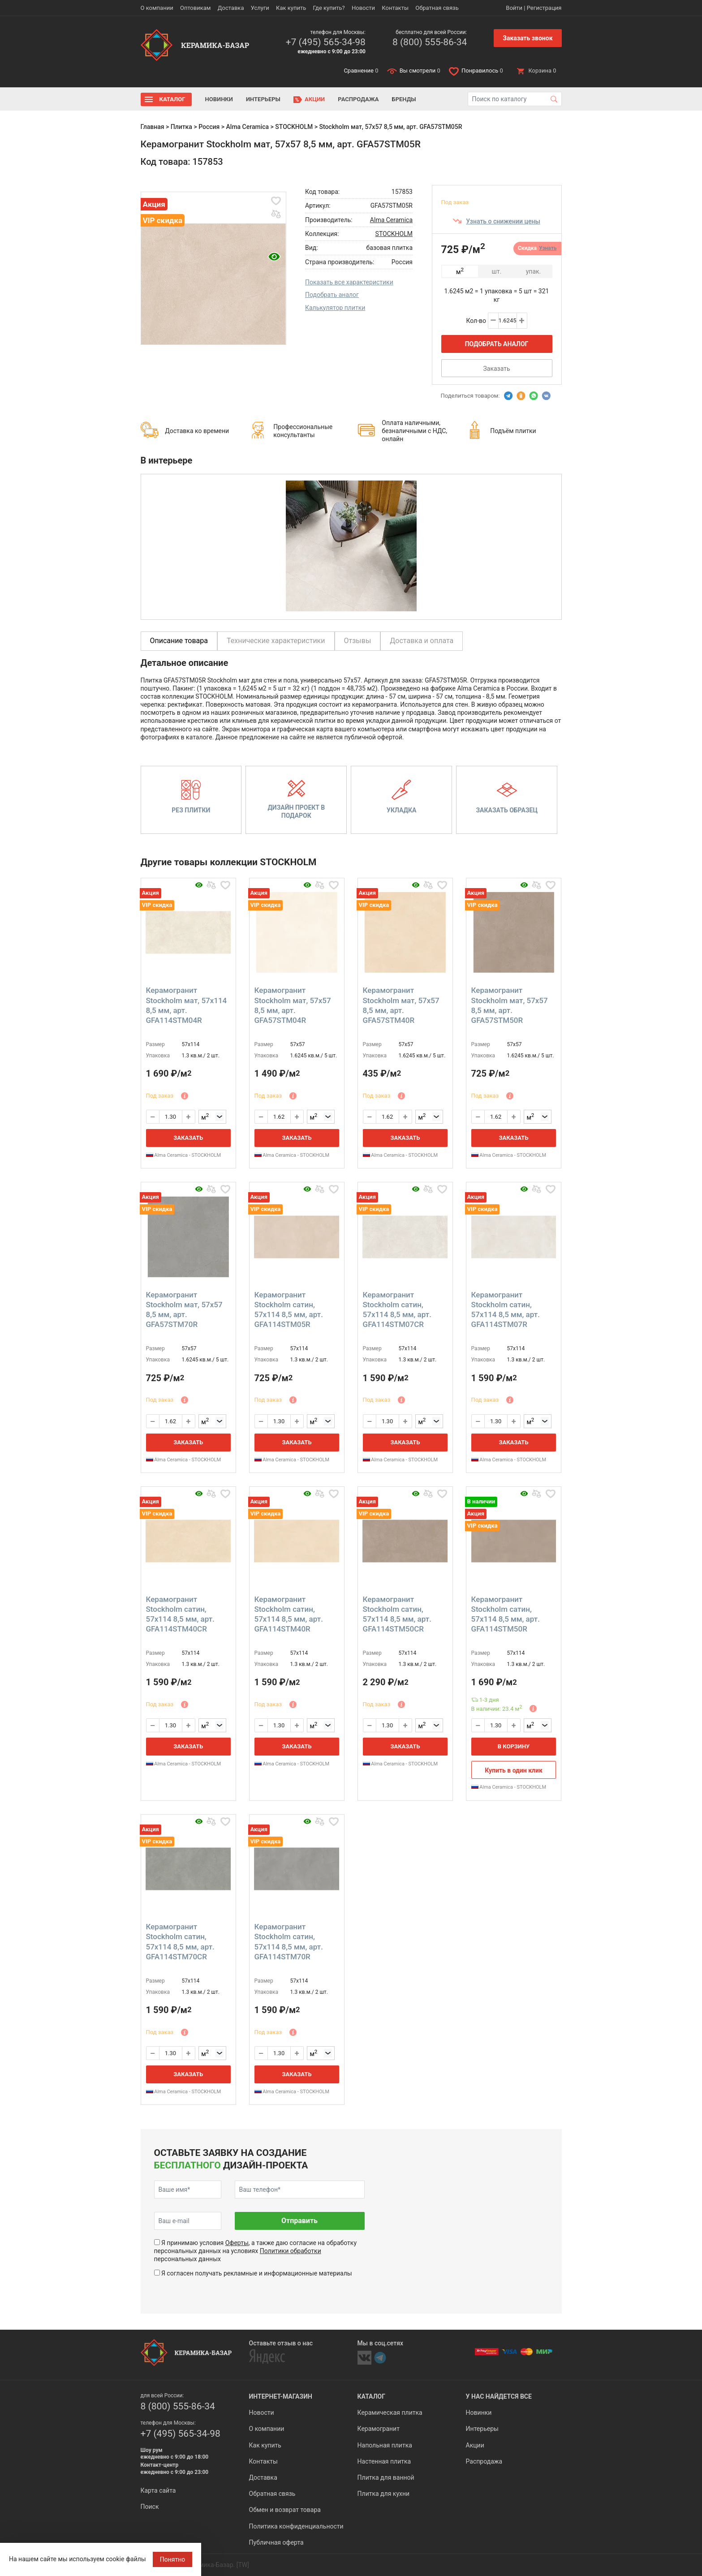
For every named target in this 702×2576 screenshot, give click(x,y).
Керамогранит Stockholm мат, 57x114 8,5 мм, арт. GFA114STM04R (186, 1005)
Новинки (219, 99)
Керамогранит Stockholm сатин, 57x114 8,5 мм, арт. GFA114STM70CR (180, 1941)
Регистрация (544, 7)
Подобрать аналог (332, 294)
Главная (152, 126)
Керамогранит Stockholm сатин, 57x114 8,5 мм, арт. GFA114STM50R (505, 1614)
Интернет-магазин (280, 2396)
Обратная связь (437, 7)
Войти (514, 7)
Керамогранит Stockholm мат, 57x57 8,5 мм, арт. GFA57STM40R (401, 1005)
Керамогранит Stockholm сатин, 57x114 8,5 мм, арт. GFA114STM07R (505, 1309)
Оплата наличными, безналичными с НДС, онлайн (414, 430)
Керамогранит (378, 2428)
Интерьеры (263, 99)
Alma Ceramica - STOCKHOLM (183, 1155)
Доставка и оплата (421, 640)
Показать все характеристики (349, 282)
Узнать (547, 248)
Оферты (237, 2242)
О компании (157, 7)
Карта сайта (158, 2490)
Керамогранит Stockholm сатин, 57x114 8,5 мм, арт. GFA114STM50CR (397, 1614)
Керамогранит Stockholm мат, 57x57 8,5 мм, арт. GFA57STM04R (292, 1005)
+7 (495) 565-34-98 (326, 42)
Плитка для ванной (385, 2477)
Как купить (291, 7)
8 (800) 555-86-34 (429, 42)
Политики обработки (290, 2250)
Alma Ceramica (247, 126)
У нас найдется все (499, 2396)
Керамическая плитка (389, 2412)
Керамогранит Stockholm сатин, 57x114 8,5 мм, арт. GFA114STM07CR (397, 1309)
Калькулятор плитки (335, 307)
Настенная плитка (384, 2461)
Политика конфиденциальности (296, 2526)
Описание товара (179, 640)
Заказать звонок (527, 38)
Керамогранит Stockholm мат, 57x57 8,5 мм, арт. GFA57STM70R (184, 1309)
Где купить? (329, 7)
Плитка (181, 126)
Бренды (404, 99)
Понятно (172, 2559)
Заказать (496, 368)
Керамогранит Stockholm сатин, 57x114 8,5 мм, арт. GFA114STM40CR (180, 1614)
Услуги (260, 7)
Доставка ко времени (197, 430)
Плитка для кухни (383, 2493)
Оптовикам (195, 7)
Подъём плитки (513, 430)
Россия (209, 126)
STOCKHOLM (294, 126)
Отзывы (357, 640)
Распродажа (358, 99)
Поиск (150, 2506)
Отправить (299, 2220)
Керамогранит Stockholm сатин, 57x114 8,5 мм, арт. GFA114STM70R (288, 1941)
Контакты (395, 7)
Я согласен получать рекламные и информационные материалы (256, 2273)
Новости (363, 7)
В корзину (514, 1746)
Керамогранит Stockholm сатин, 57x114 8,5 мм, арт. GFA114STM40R (288, 1614)
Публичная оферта (276, 2542)
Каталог (172, 99)
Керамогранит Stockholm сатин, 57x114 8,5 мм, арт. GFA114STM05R (288, 1309)
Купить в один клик (514, 1770)
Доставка (231, 7)
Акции (315, 99)
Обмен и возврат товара (285, 2509)
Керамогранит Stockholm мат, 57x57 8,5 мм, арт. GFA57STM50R (509, 1005)
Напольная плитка (384, 2445)
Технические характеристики (276, 640)
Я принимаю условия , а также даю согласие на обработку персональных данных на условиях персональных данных (255, 2251)
